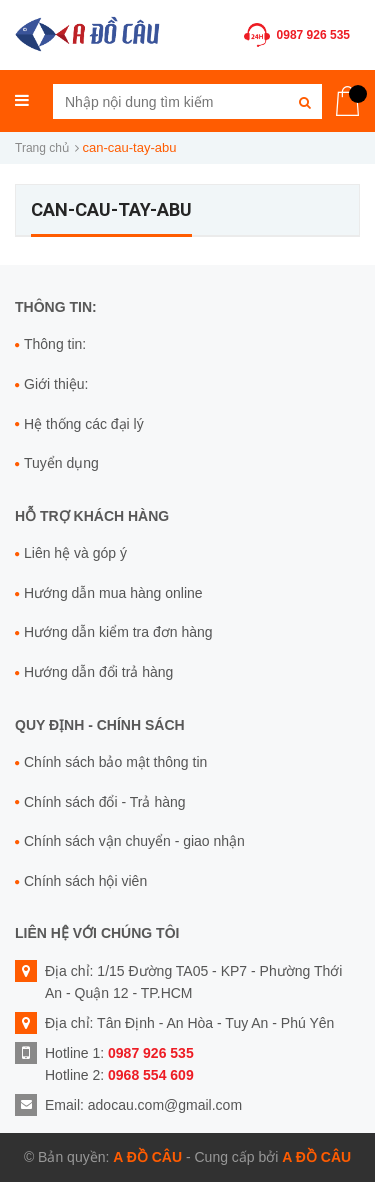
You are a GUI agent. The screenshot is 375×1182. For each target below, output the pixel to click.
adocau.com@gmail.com (165, 1105)
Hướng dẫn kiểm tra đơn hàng (118, 632)
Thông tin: (55, 344)
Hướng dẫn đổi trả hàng (98, 672)
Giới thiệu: (56, 384)
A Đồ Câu (147, 1157)
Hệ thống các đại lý (84, 424)
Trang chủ (42, 148)
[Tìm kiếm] (304, 101)
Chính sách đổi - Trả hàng (105, 802)
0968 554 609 (151, 1075)
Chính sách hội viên (85, 881)
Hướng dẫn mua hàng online (113, 593)
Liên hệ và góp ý (75, 553)
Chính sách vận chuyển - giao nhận (134, 841)
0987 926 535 (313, 35)
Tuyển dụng (61, 463)
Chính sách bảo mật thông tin (115, 762)
